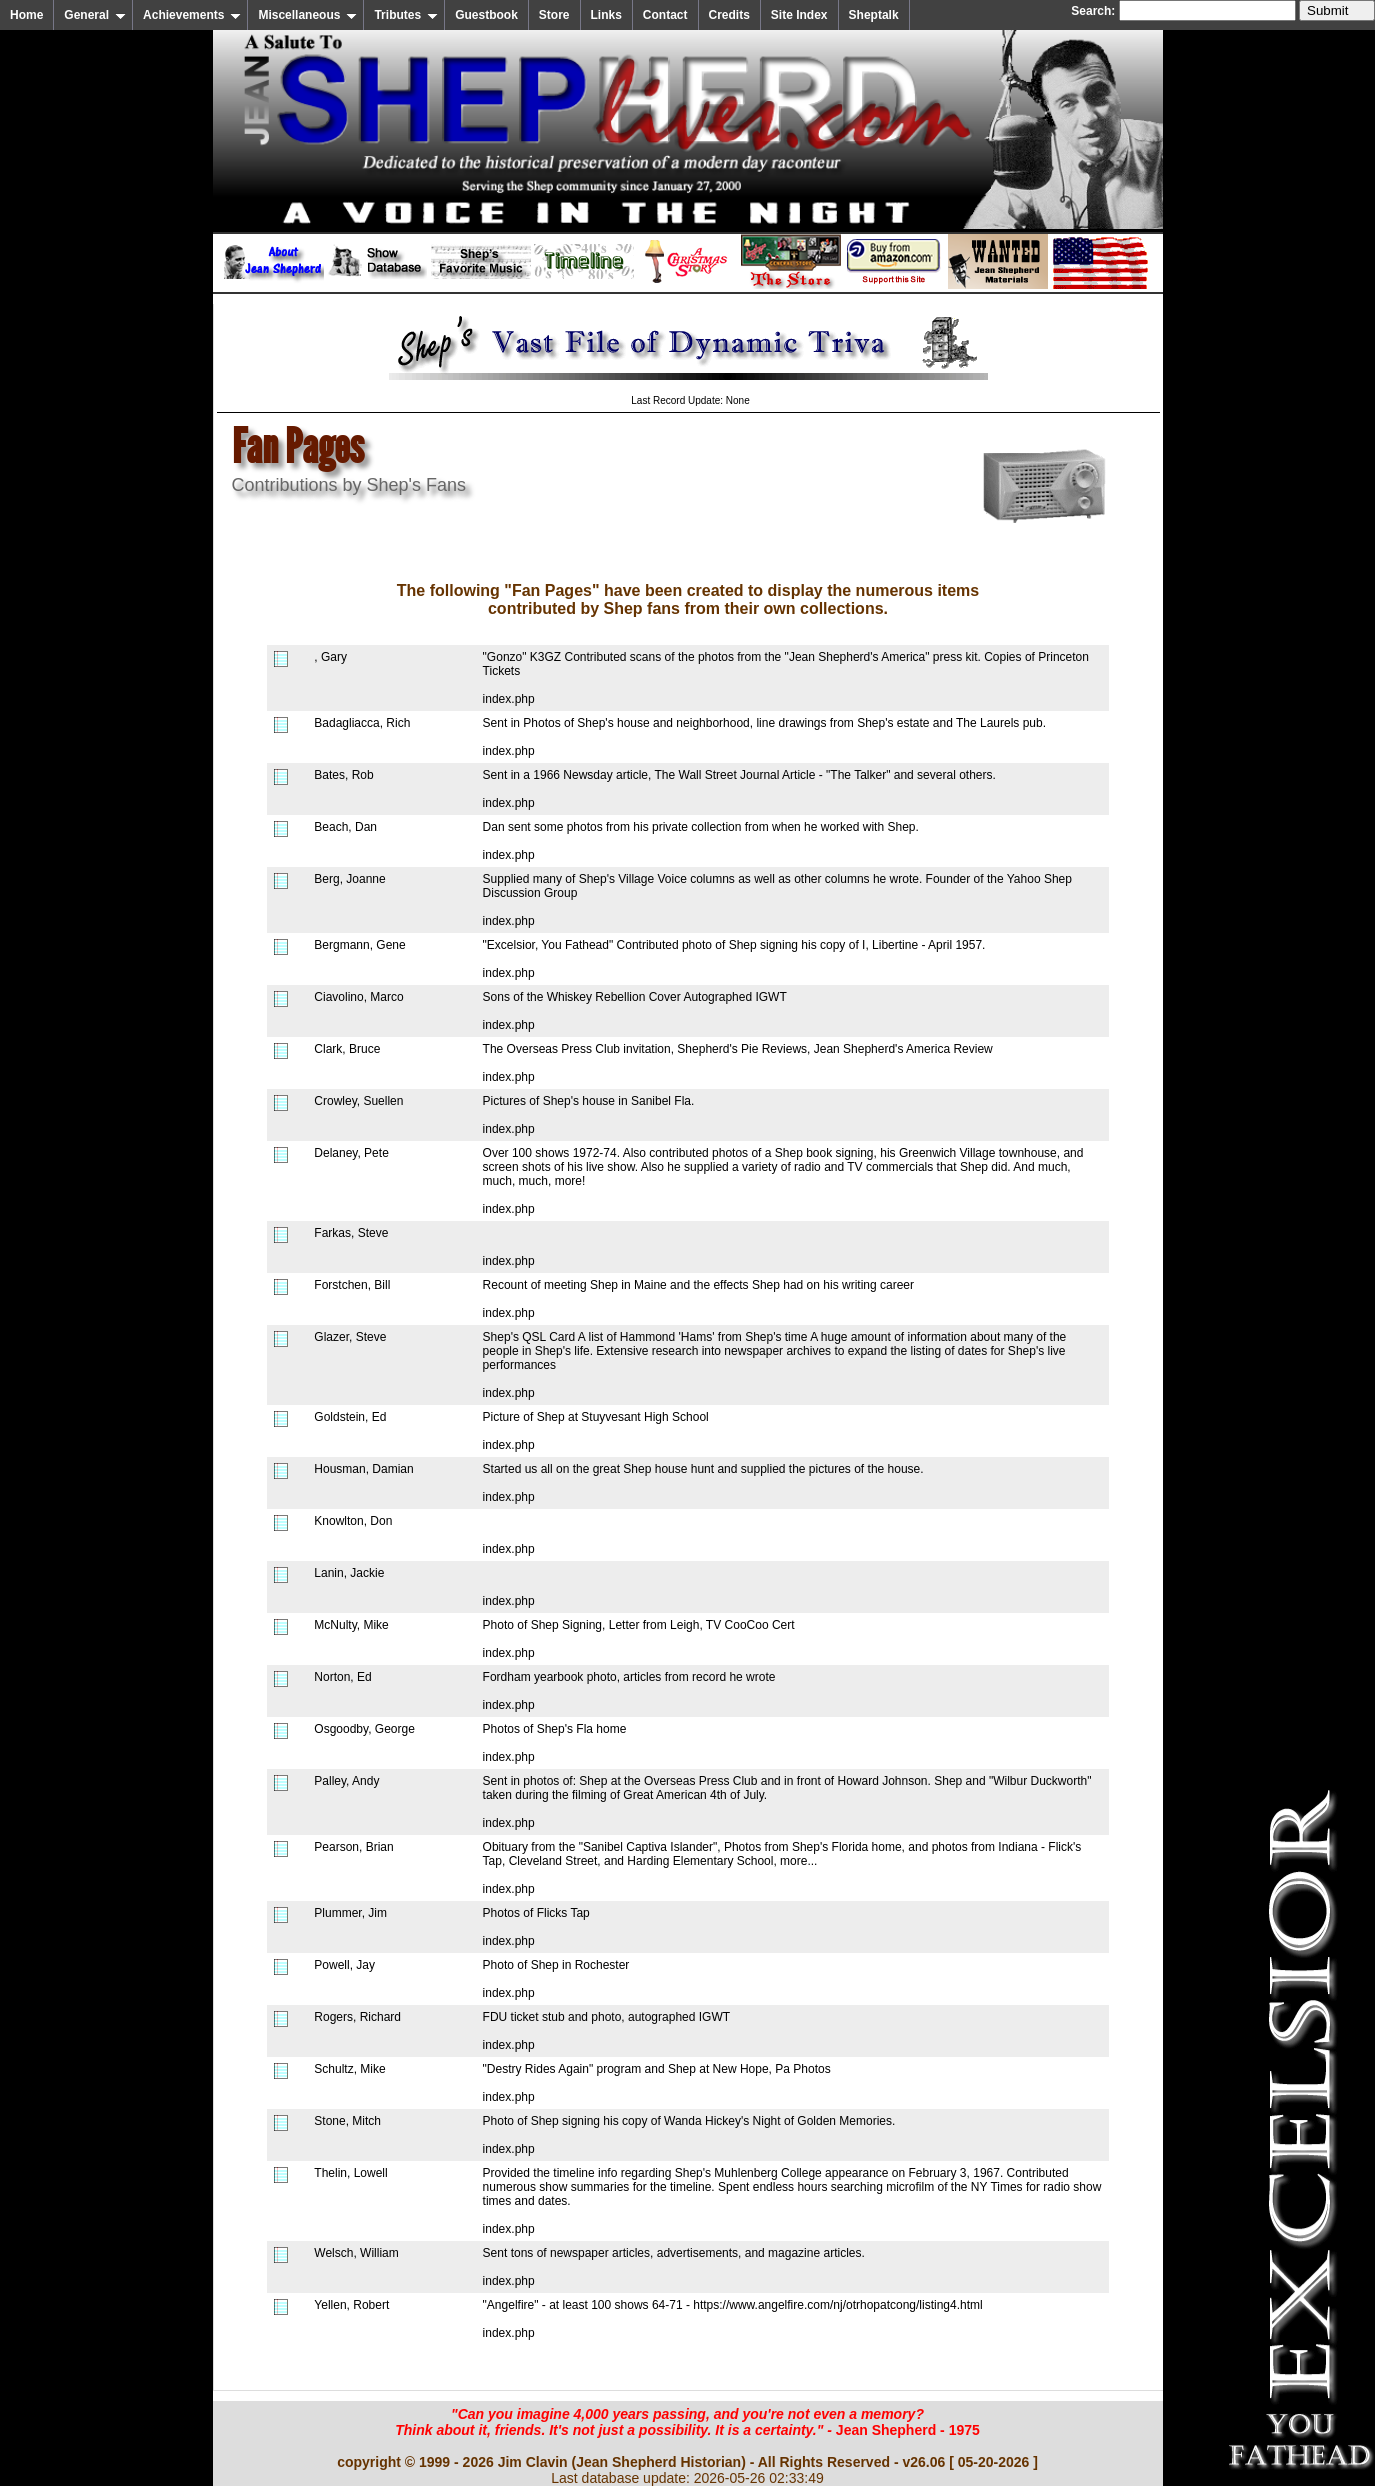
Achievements (192, 15)
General (95, 15)
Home (26, 15)
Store (554, 15)
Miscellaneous (307, 15)
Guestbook (486, 15)
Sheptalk (874, 15)
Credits (729, 15)
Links (606, 15)
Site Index (799, 15)
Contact (665, 15)
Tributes (406, 15)
